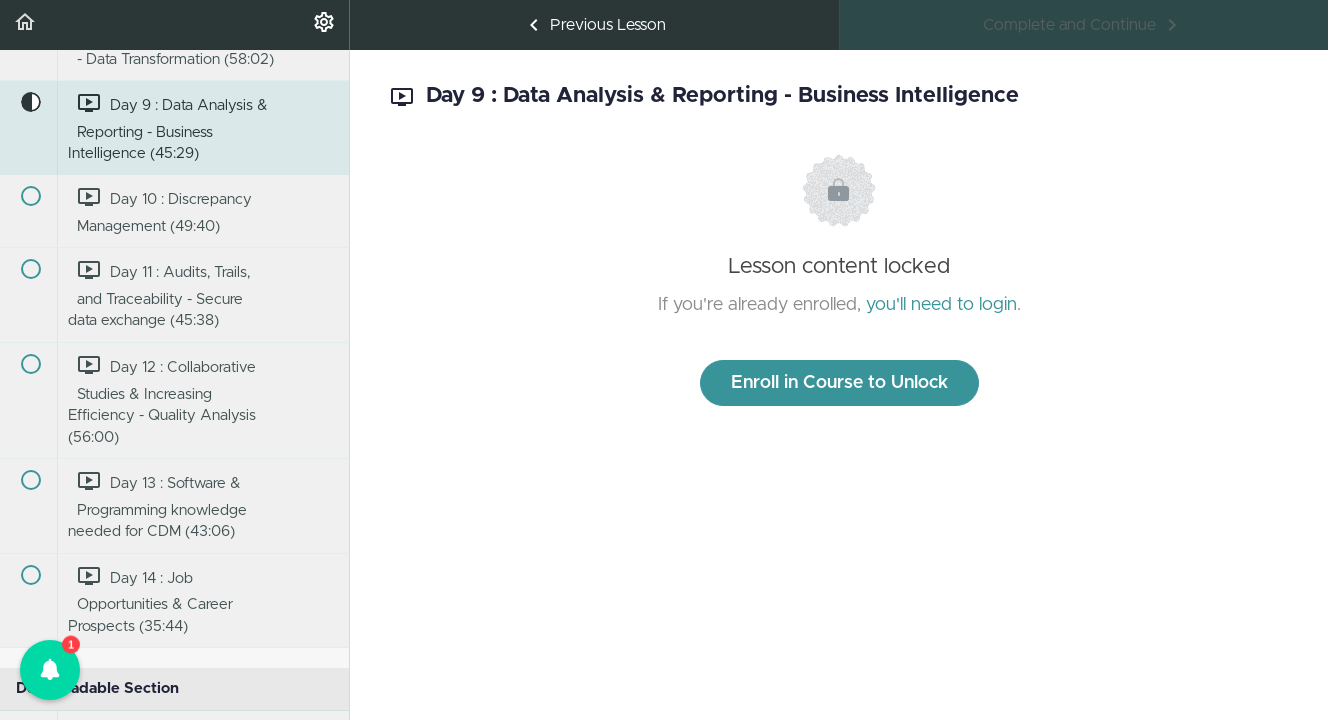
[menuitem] (324, 25)
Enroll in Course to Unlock (839, 383)
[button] (25, 25)
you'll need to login (941, 305)
